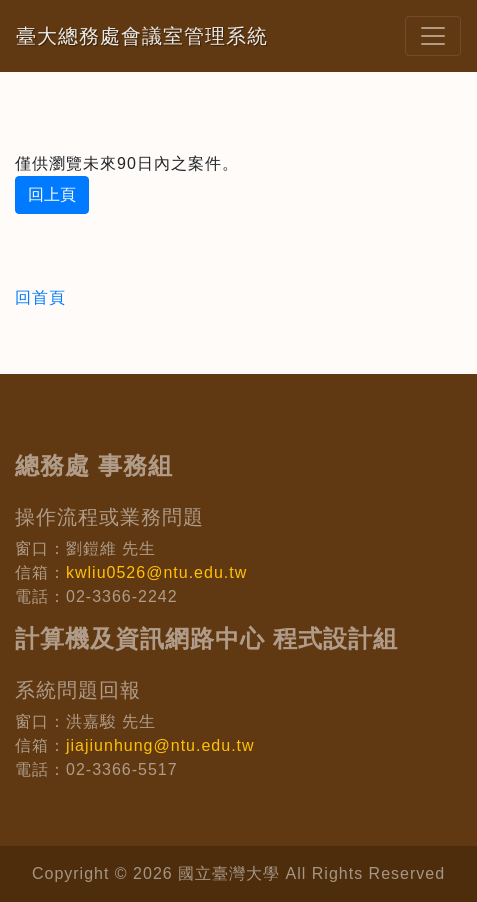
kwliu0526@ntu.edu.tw (156, 572)
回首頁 (40, 297)
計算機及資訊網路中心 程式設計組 (206, 638)
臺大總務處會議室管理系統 (142, 36)
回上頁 (52, 194)
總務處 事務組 (94, 465)
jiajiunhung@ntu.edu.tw (160, 745)
